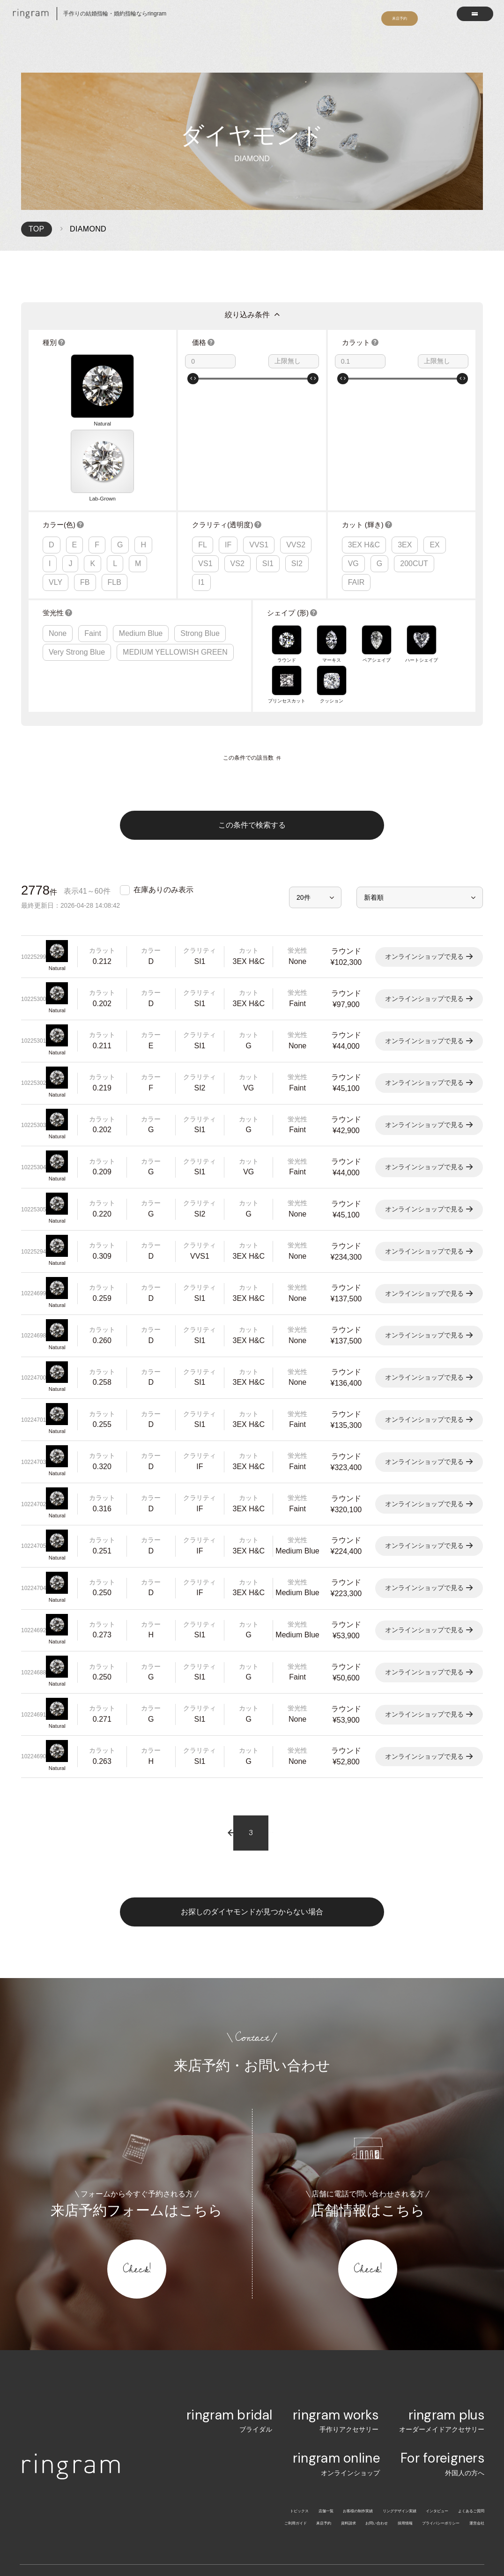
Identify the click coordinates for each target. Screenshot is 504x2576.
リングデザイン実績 (350, 2382)
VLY (55, 469)
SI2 (297, 450)
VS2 (237, 450)
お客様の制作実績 (285, 2382)
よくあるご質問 (461, 2382)
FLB (114, 469)
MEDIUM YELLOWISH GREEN (175, 538)
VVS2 (295, 431)
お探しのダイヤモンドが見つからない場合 (252, 1784)
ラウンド (286, 526)
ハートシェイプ (421, 526)
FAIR (356, 469)
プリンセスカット (286, 560)
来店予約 (239, 2394)
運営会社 (471, 2394)
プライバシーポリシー (415, 2394)
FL (202, 431)
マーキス (331, 526)
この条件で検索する (252, 698)
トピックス (196, 2382)
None (58, 519)
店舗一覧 (236, 2382)
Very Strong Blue (77, 538)
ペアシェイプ (377, 526)
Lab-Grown (84, 370)
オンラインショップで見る (424, 829)
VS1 (205, 450)
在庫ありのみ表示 (163, 762)
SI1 (268, 450)
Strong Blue (200, 519)
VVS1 (258, 431)
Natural (54, 370)
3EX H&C (364, 431)
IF (228, 431)
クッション (331, 560)
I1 (201, 469)
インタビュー (409, 2382)
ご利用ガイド (197, 2394)
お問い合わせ (317, 2394)
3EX (405, 431)
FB (84, 469)
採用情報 (360, 2394)
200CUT (414, 450)
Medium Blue (141, 519)
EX (434, 431)
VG (353, 450)
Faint (92, 519)
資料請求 (275, 2394)
